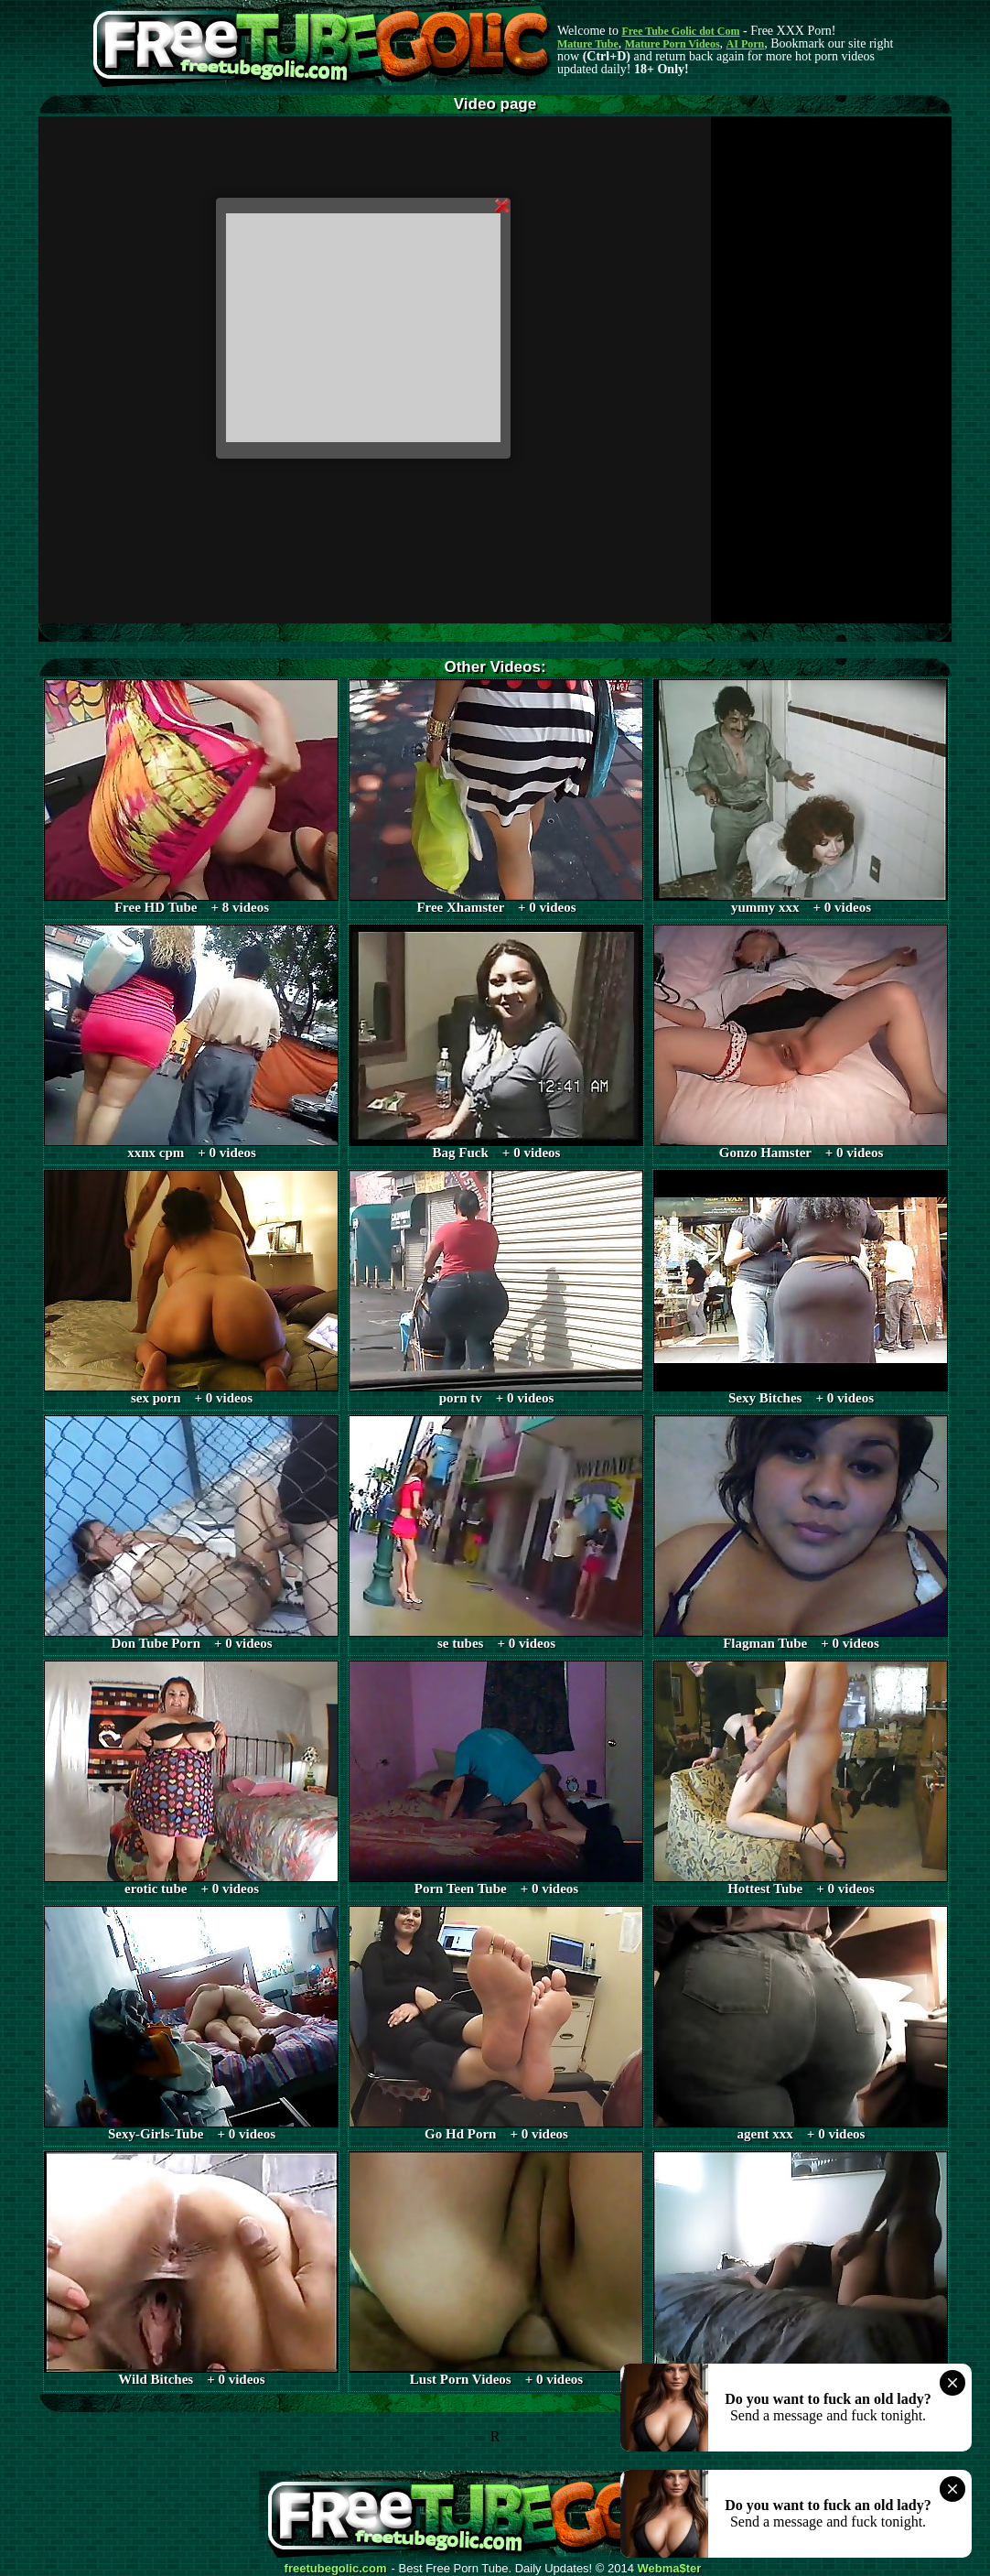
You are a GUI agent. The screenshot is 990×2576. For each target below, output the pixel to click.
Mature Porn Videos (672, 44)
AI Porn (745, 44)
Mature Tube (588, 44)
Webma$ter (670, 2568)
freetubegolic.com (336, 2568)
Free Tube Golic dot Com (680, 31)
